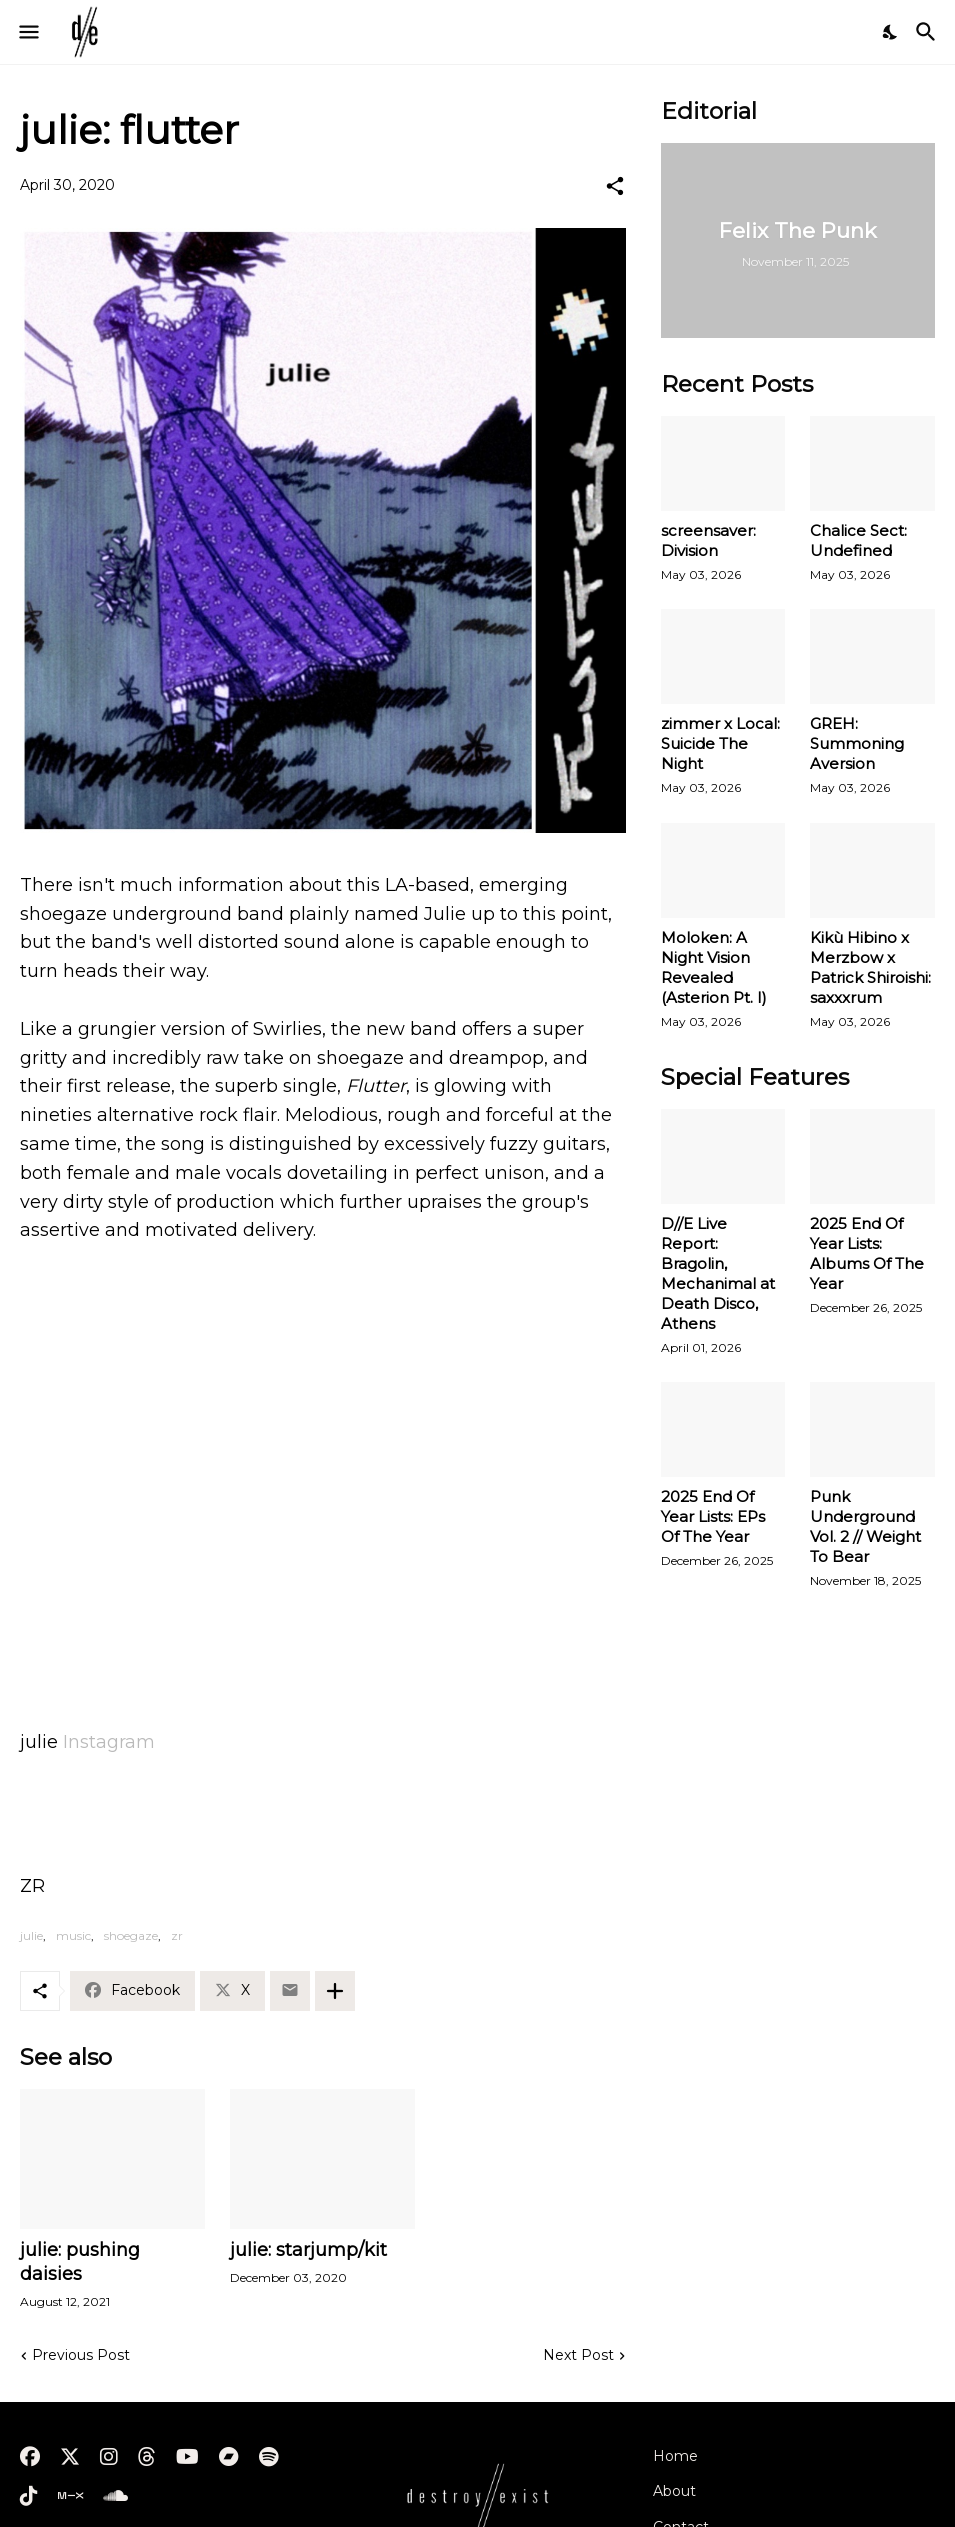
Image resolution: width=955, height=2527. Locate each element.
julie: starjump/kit (308, 2250)
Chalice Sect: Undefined (858, 540)
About (674, 2491)
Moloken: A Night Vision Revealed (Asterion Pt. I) (714, 967)
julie (31, 1935)
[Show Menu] (27, 32)
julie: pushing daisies (80, 2262)
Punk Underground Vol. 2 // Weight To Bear (865, 1526)
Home (675, 2456)
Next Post (578, 2355)
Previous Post (81, 2355)
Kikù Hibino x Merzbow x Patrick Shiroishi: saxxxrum (870, 967)
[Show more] (335, 1991)
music (73, 1935)
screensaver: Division (708, 540)
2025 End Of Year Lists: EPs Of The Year (713, 1516)
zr (177, 1935)
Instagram (109, 1742)
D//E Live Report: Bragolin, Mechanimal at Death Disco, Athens (718, 1273)
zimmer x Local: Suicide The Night (720, 743)
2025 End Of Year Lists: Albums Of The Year (867, 1253)
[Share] (615, 186)
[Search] (928, 32)
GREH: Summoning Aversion (857, 743)
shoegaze (131, 1935)
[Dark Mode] (891, 32)
